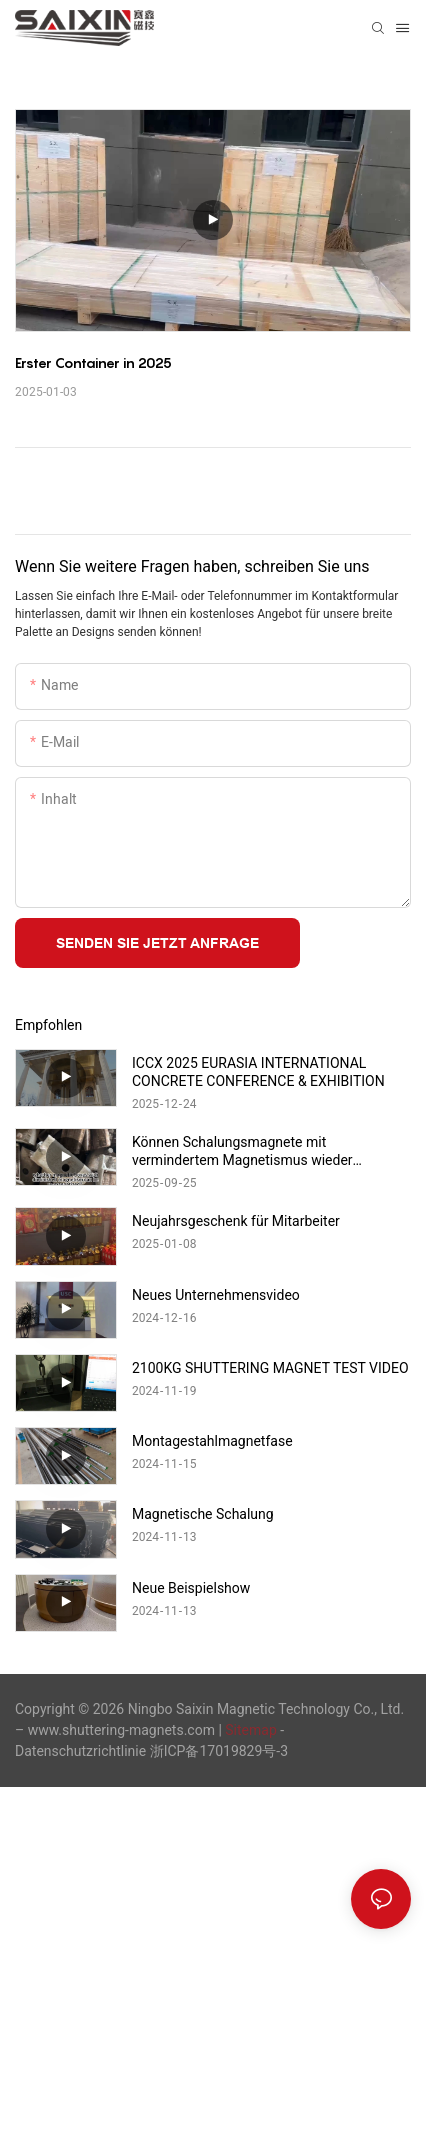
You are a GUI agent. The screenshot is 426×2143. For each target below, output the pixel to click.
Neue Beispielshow (191, 1588)
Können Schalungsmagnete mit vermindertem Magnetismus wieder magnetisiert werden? (242, 1151)
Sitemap (250, 1730)
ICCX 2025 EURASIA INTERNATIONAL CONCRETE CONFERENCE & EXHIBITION (258, 1072)
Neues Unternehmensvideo (216, 1295)
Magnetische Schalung (203, 1514)
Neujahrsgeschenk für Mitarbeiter (236, 1221)
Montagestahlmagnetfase (212, 1441)
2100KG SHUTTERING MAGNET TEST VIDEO (270, 1368)
